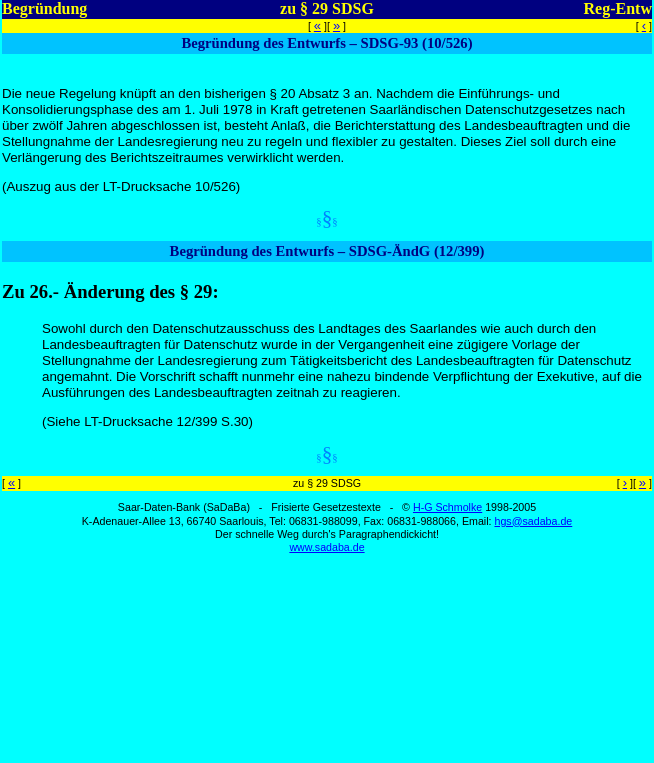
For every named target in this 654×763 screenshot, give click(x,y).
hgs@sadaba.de (533, 521)
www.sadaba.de (326, 547)
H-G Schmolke (447, 507)
